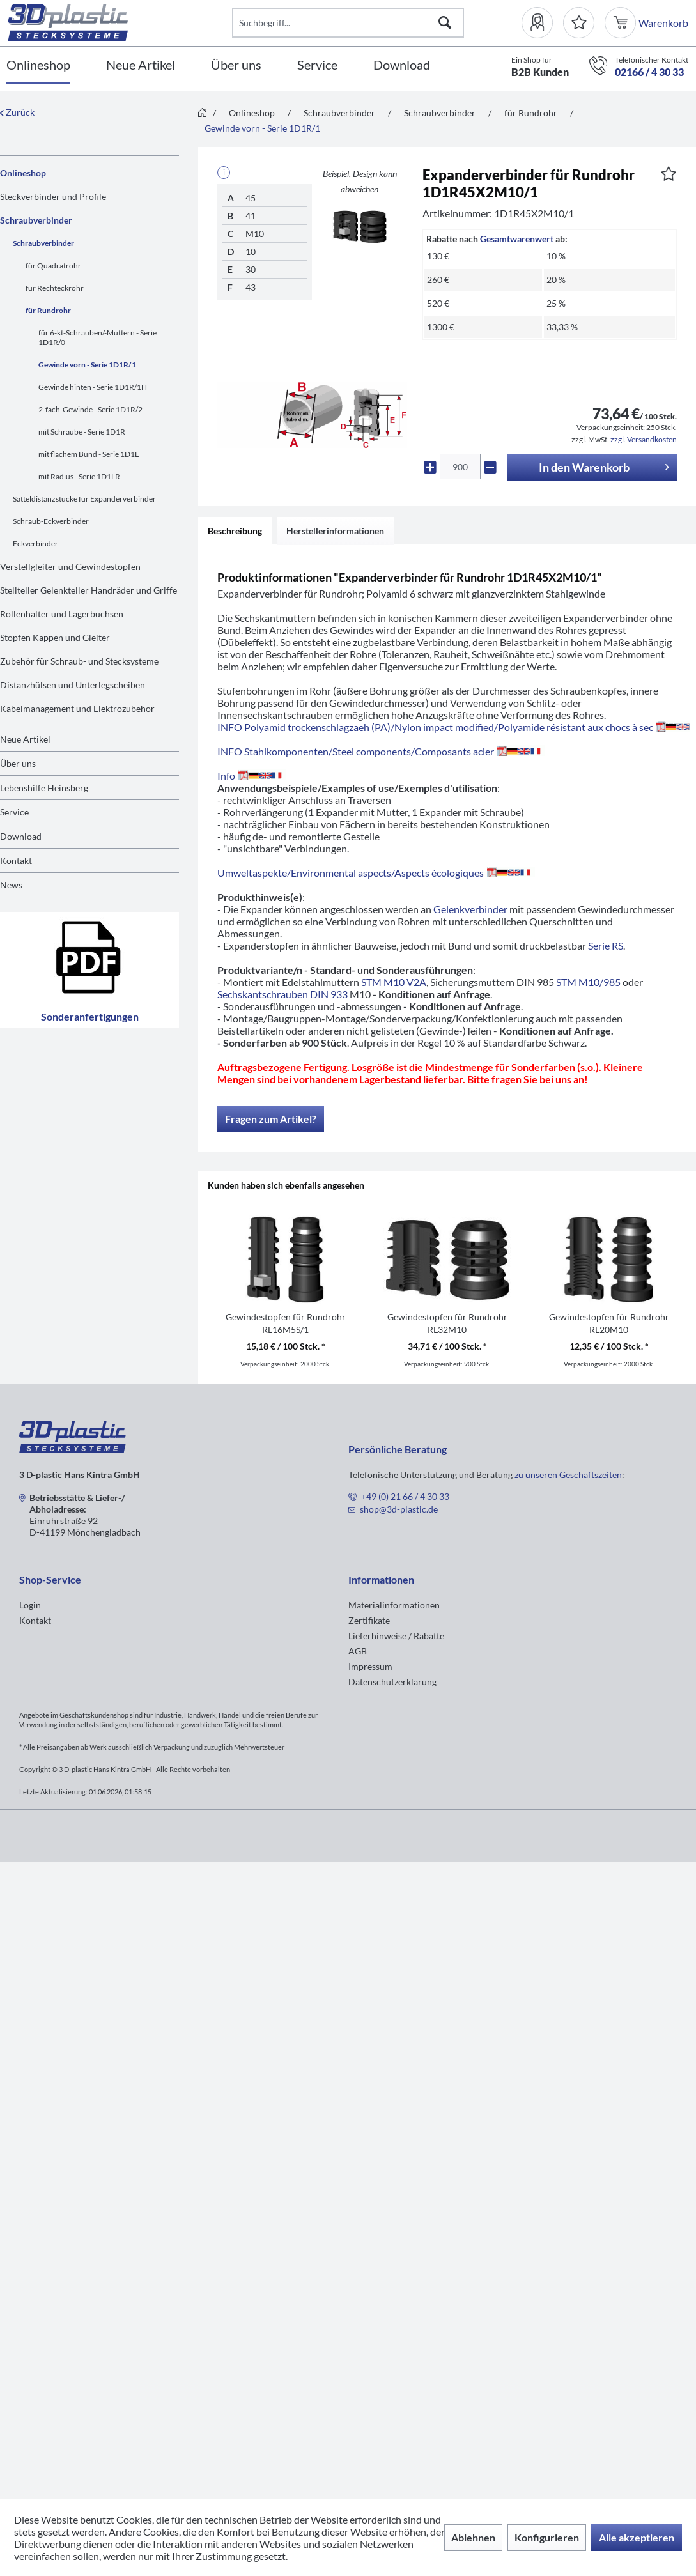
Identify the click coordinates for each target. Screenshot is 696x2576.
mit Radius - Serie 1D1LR (79, 476)
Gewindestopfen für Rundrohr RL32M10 (447, 1323)
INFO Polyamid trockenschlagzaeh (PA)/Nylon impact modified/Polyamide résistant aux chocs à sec (453, 727)
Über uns (18, 763)
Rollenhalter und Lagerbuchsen (61, 613)
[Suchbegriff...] (348, 23)
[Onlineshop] (38, 65)
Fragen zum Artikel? (270, 1119)
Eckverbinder (35, 543)
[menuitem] (542, 22)
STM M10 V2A (393, 982)
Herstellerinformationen (335, 530)
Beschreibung (235, 530)
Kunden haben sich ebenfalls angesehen (286, 1185)
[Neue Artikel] (140, 65)
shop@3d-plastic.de (399, 1509)
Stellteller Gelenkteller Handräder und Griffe (88, 590)
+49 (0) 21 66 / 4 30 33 (405, 1496)
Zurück (17, 112)
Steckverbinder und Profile (53, 196)
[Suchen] (445, 22)
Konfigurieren (546, 2537)
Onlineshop (23, 172)
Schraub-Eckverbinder (51, 521)
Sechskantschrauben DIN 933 (282, 994)
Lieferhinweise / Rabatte (396, 1635)
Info (251, 775)
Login (30, 1605)
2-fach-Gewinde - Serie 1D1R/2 (90, 409)
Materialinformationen (394, 1605)
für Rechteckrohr (55, 288)
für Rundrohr (48, 310)
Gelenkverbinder (470, 909)
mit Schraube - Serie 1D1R (81, 431)
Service (14, 811)
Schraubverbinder (36, 220)
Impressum (370, 1666)
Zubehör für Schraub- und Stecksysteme (79, 661)
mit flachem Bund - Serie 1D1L (88, 454)
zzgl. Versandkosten (643, 439)
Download (21, 836)
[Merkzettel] (578, 22)
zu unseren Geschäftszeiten (568, 1474)
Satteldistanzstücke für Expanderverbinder (84, 499)
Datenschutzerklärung (392, 1681)
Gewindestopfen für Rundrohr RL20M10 (609, 1323)
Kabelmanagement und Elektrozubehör (77, 708)
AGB (357, 1651)
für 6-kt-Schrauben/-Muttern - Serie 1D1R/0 (97, 337)
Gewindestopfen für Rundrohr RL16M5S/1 (286, 1323)
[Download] (401, 65)
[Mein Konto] (542, 22)
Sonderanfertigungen (90, 969)
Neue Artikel (25, 739)
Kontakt (16, 860)
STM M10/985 (588, 982)
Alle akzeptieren (636, 2537)
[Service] (317, 65)
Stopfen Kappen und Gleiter (55, 637)
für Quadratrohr (53, 265)
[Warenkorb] (621, 22)
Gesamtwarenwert (516, 238)
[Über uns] (236, 65)
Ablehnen (473, 2537)
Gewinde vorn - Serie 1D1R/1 (87, 364)
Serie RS (605, 945)
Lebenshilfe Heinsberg (44, 787)
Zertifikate (369, 1620)
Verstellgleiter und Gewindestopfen (70, 566)
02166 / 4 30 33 (649, 72)
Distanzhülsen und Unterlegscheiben (72, 684)
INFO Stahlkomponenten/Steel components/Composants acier (381, 751)
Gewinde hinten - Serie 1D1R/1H (92, 387)
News (11, 884)
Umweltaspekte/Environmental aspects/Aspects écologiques (376, 873)
